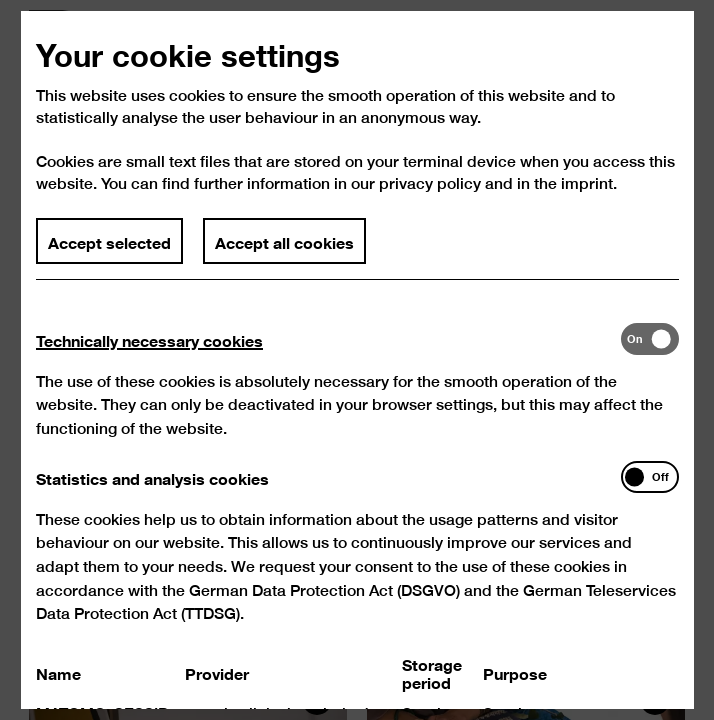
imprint (586, 197)
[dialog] (357, 360)
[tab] (328, 352)
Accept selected (109, 254)
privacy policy (430, 197)
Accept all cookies (284, 254)
